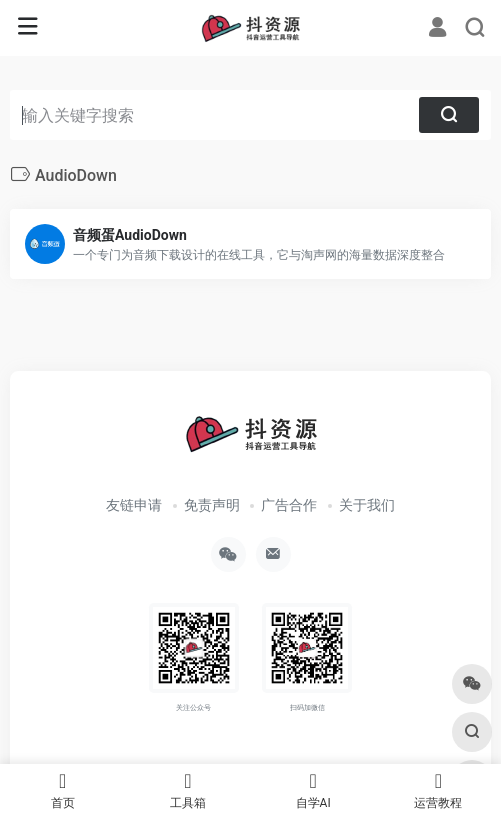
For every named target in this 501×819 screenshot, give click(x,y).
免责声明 (212, 505)
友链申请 (134, 505)
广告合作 (289, 505)
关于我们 (367, 505)
